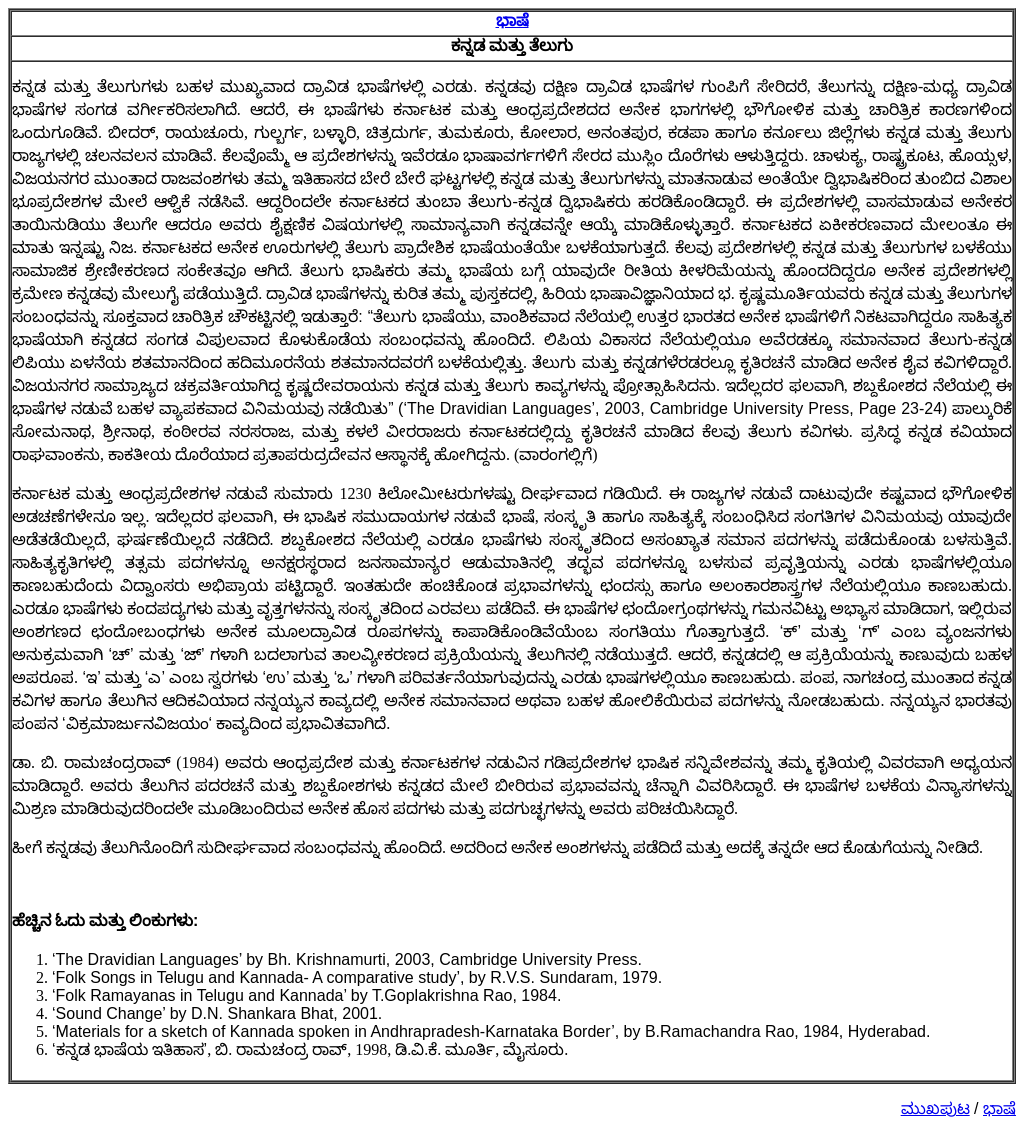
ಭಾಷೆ (512, 20)
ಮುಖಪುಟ (935, 1108)
